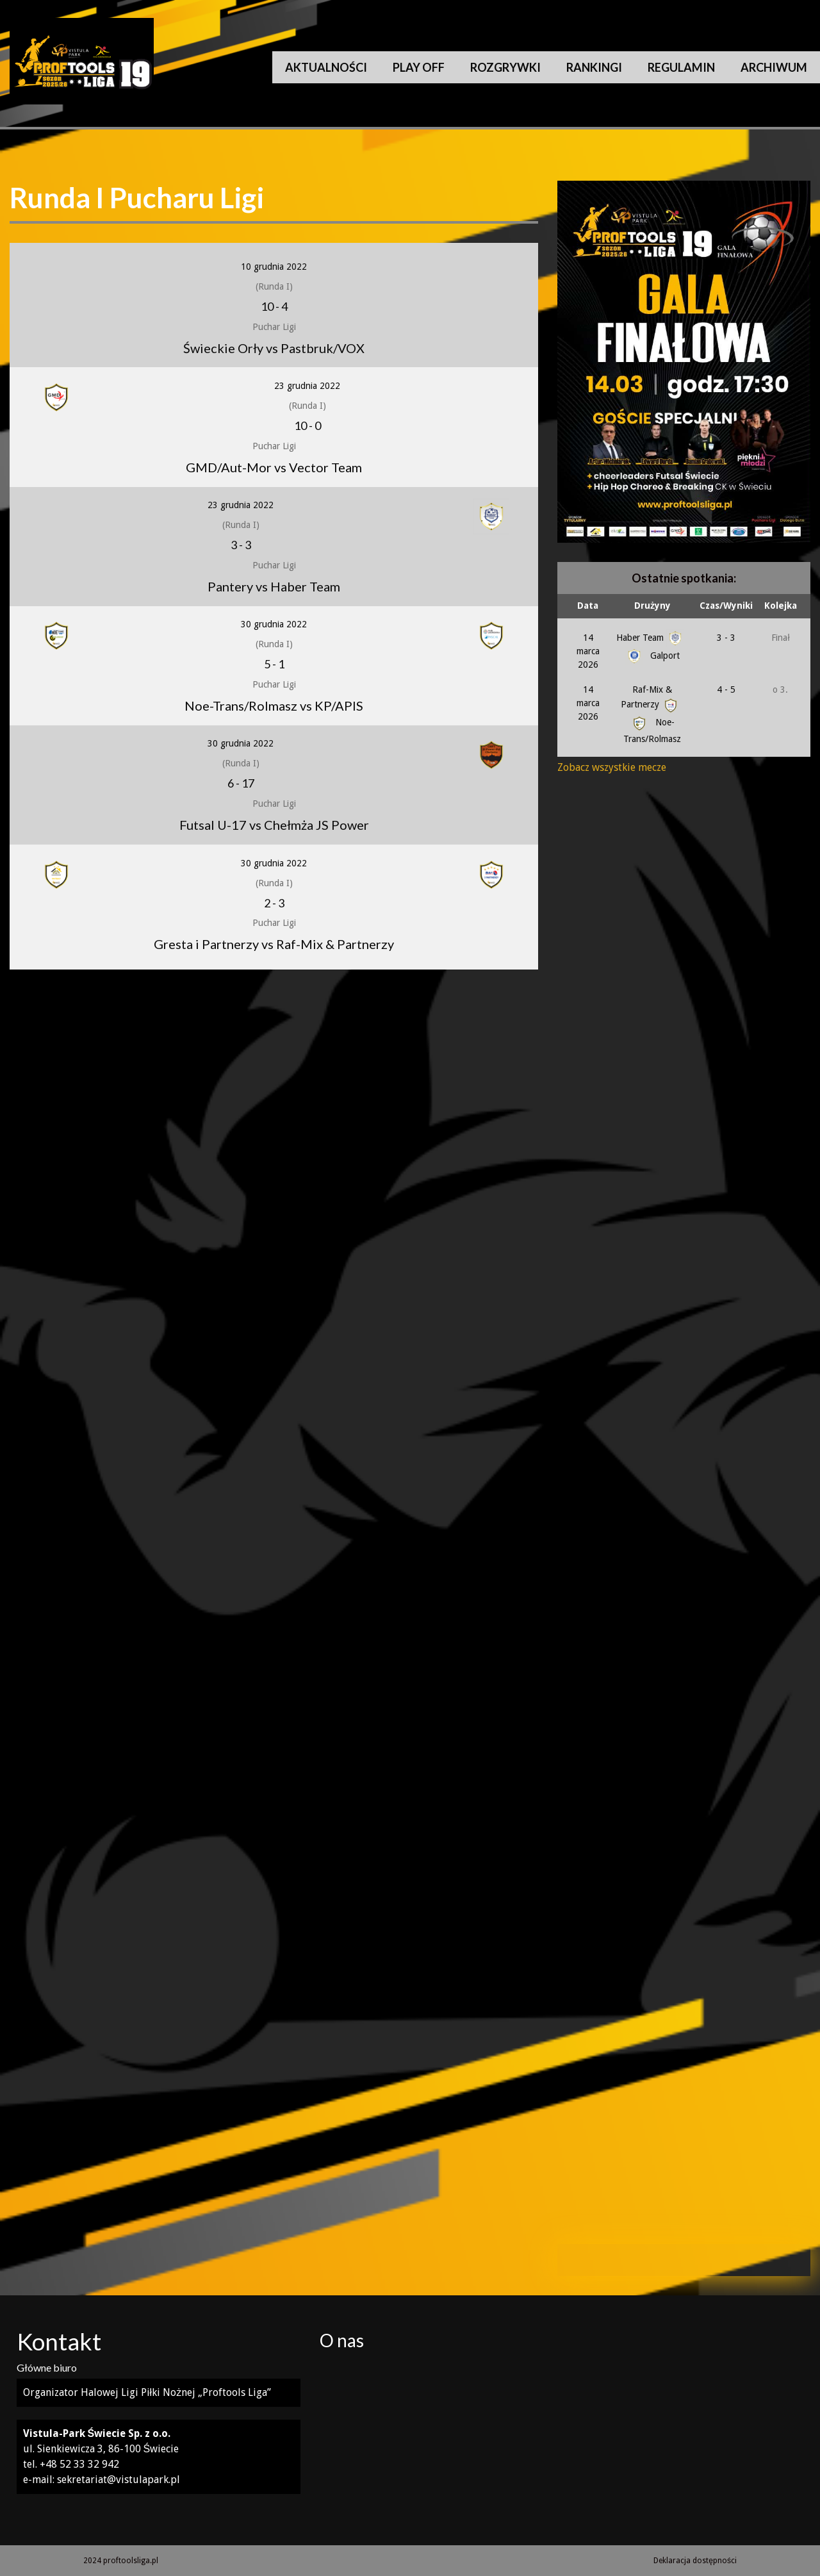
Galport (652, 655)
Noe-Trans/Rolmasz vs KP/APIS (273, 705)
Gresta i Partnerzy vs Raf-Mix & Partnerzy (274, 944)
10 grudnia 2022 (274, 266)
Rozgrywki (505, 67)
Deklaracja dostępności (695, 2560)
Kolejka (780, 605)
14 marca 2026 (588, 651)
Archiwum (774, 67)
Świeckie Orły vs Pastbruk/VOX (274, 348)
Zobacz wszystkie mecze (611, 767)
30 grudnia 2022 (274, 624)
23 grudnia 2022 (307, 386)
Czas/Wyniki (726, 605)
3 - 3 (726, 637)
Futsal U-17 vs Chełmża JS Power (274, 824)
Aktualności (326, 67)
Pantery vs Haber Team (274, 586)
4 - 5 (726, 689)
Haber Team (650, 637)
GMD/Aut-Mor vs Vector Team (274, 467)
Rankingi (594, 67)
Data (587, 605)
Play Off (419, 67)
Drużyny (652, 605)
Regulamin (681, 67)
